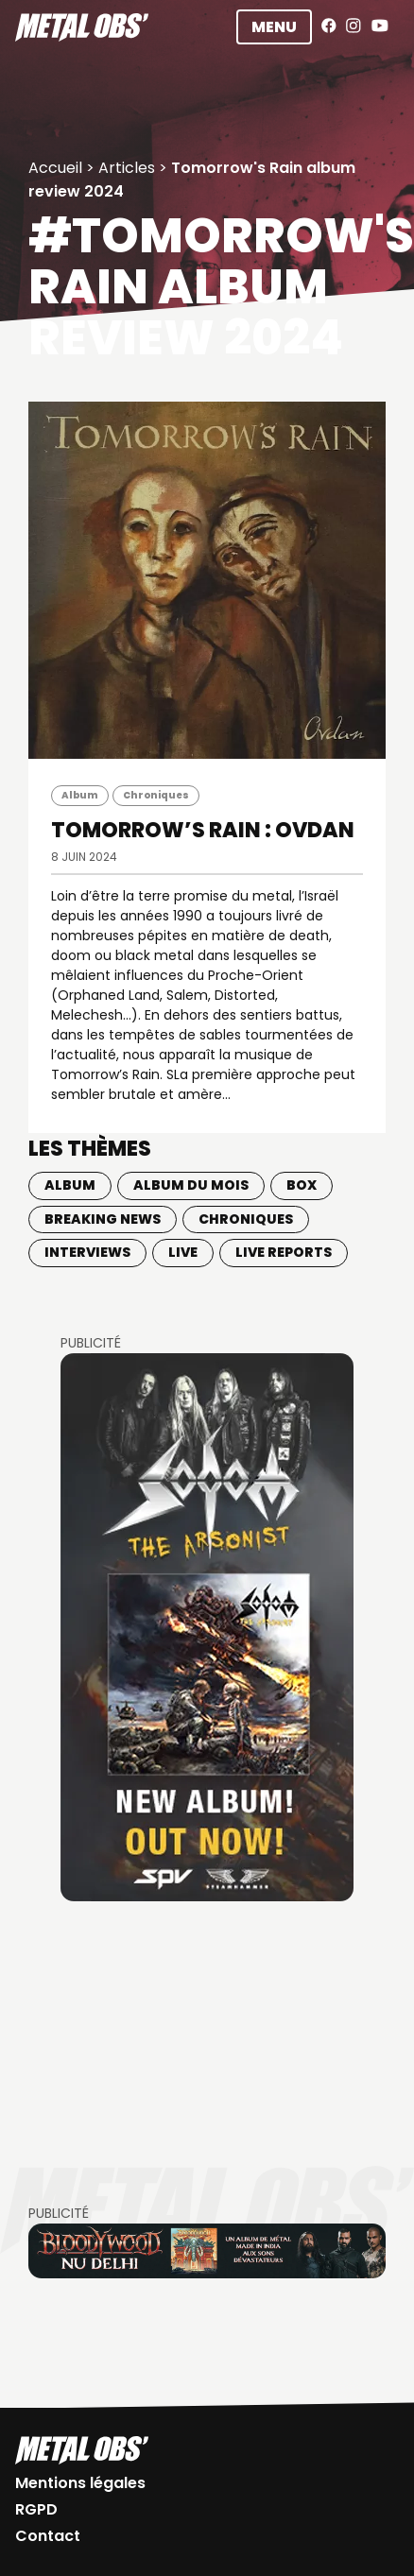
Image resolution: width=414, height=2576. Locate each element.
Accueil (55, 168)
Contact (47, 2536)
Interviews (87, 1252)
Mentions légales (80, 2483)
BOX (301, 1185)
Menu (274, 27)
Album (79, 795)
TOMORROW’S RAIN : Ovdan (202, 830)
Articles (126, 168)
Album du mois (191, 1185)
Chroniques (156, 795)
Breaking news (102, 1219)
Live (183, 1252)
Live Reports (283, 1252)
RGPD (36, 2509)
